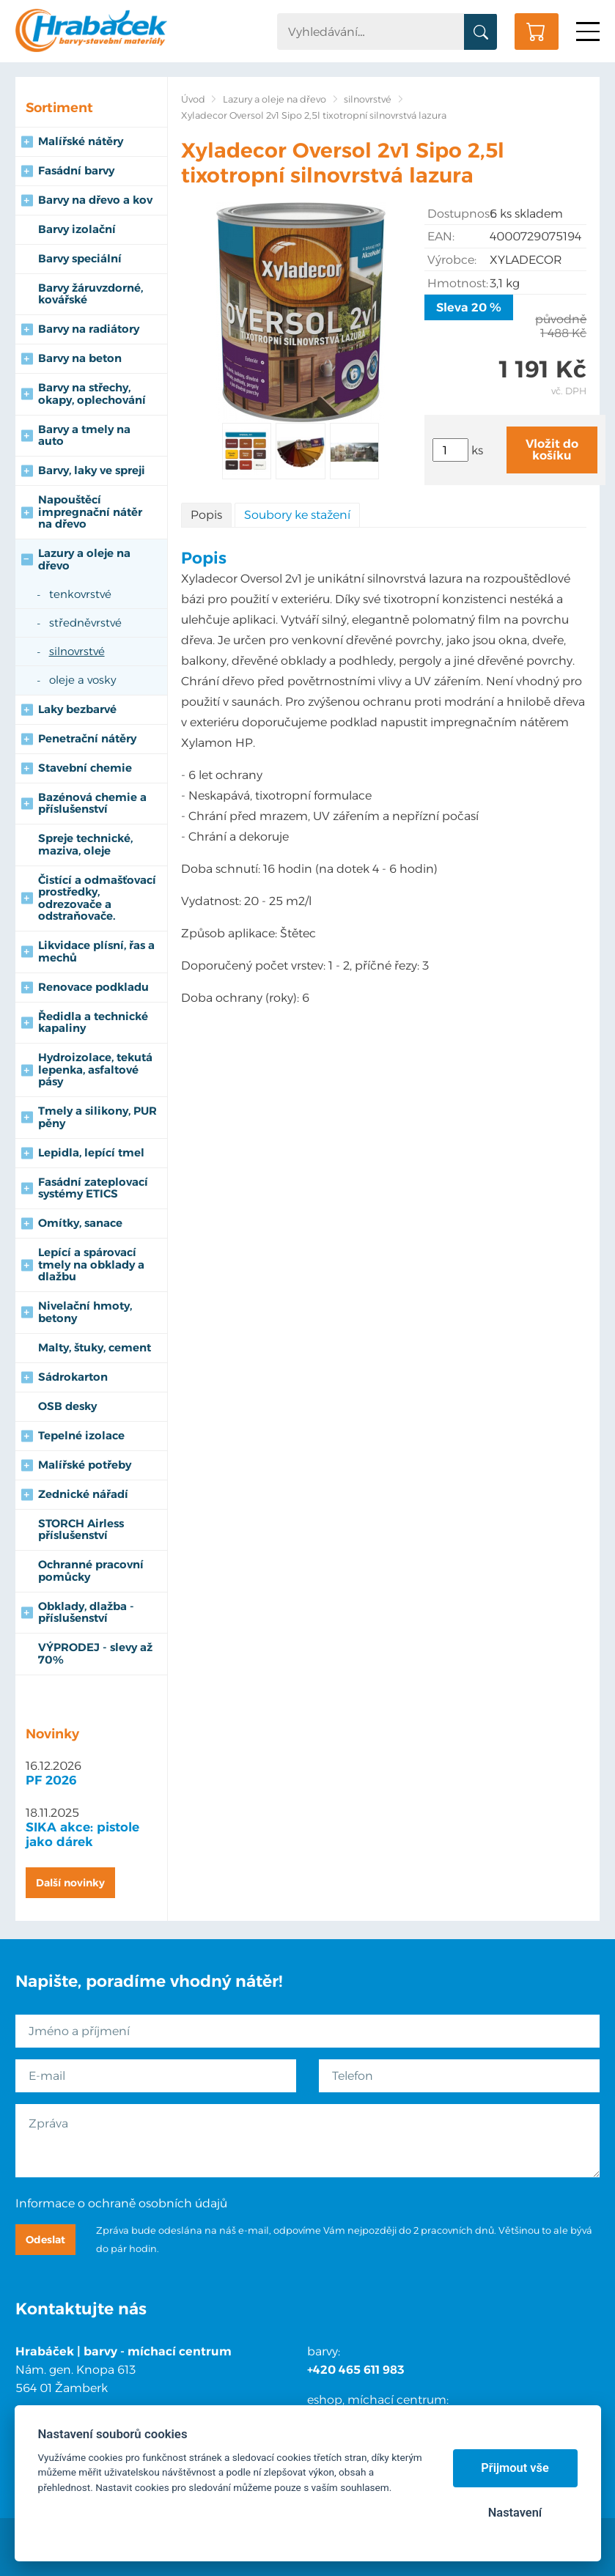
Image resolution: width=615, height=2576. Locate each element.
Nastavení (515, 2513)
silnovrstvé (367, 99)
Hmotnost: (457, 283)
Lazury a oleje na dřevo (274, 99)
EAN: (440, 236)
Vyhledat (480, 32)
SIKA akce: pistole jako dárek (82, 1834)
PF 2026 (51, 1780)
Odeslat (45, 2239)
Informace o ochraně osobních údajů (121, 2203)
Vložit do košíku (552, 449)
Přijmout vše (515, 2468)
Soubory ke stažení (297, 515)
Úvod (193, 99)
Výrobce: (451, 260)
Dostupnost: (458, 214)
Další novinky (70, 1882)
